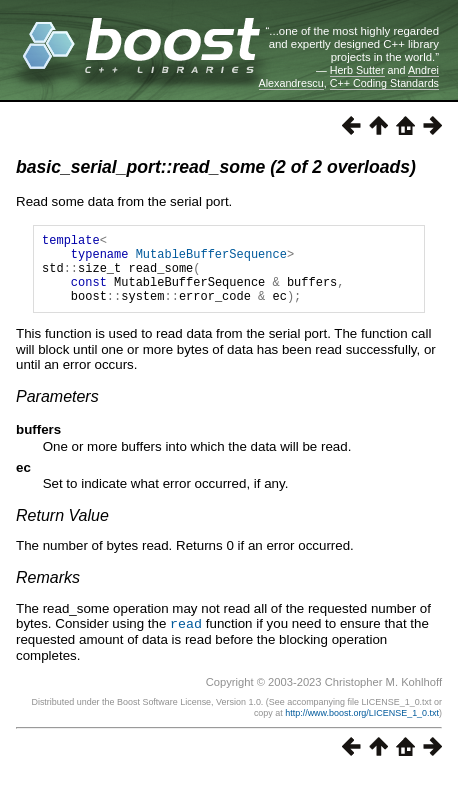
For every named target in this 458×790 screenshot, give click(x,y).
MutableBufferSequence (211, 259)
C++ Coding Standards (384, 83)
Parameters (57, 411)
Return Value (62, 530)
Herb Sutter (357, 70)
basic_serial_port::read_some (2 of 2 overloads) (216, 167)
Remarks (48, 592)
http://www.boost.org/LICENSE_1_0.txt (362, 727)
